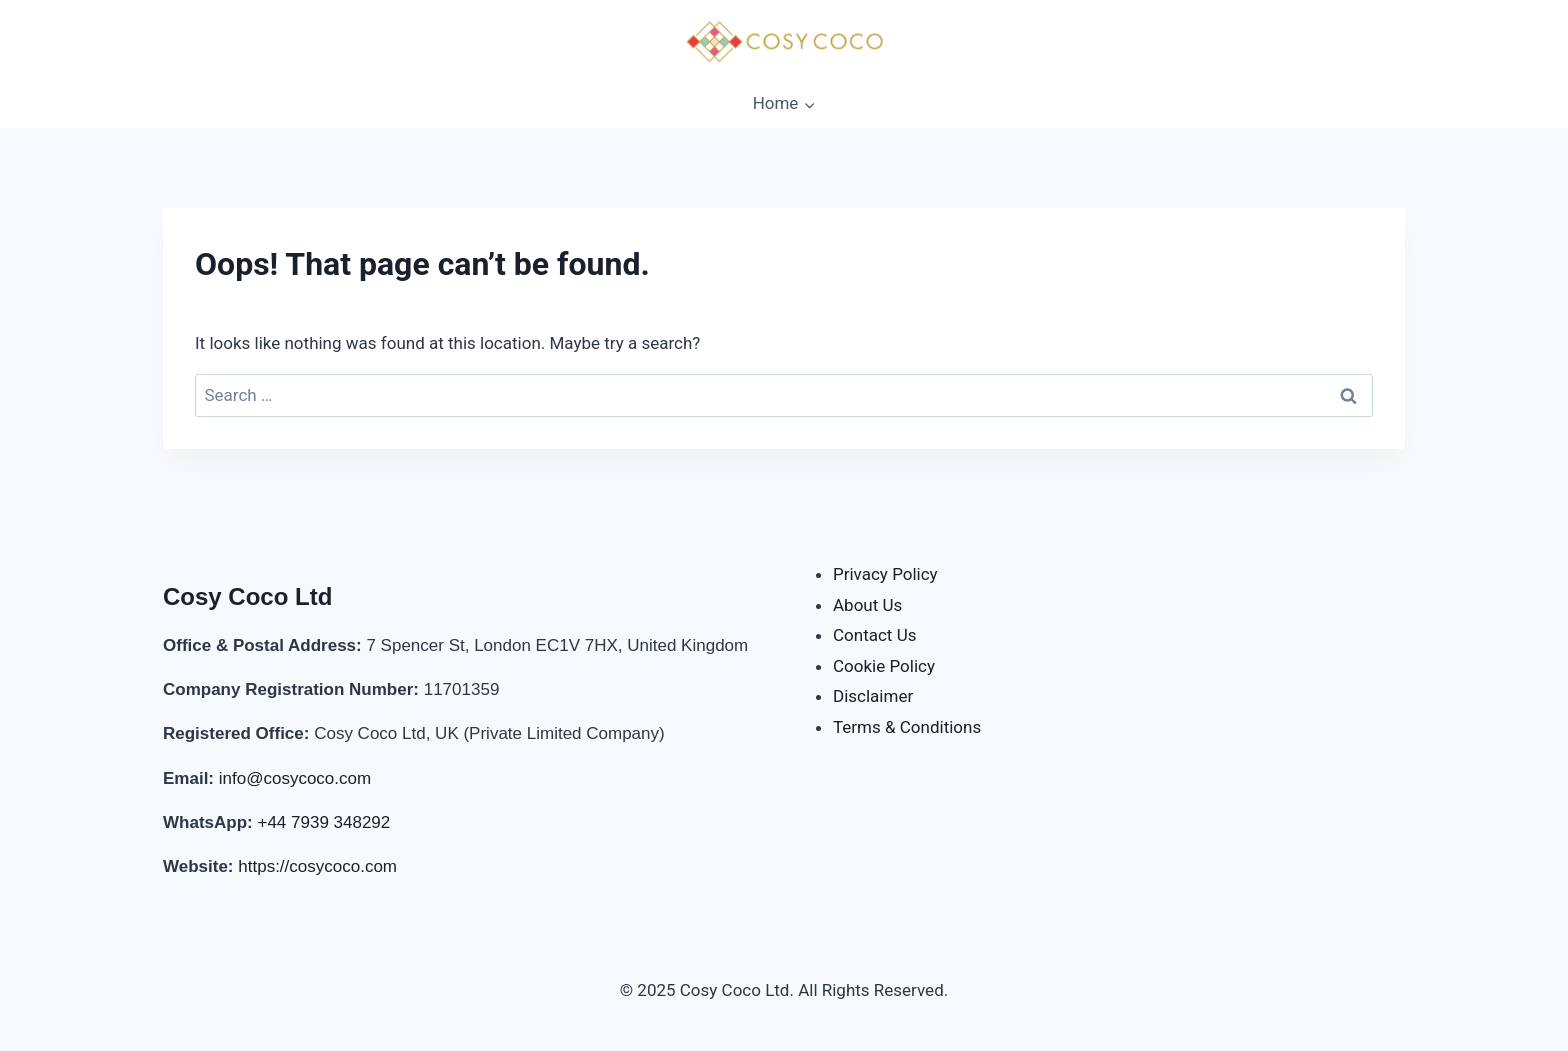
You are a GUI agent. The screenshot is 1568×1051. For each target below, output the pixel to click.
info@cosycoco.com (295, 778)
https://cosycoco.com (317, 866)
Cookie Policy (884, 666)
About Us (867, 605)
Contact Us (874, 635)
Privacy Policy (885, 574)
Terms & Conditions (907, 727)
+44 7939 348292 (323, 822)
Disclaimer (873, 696)
